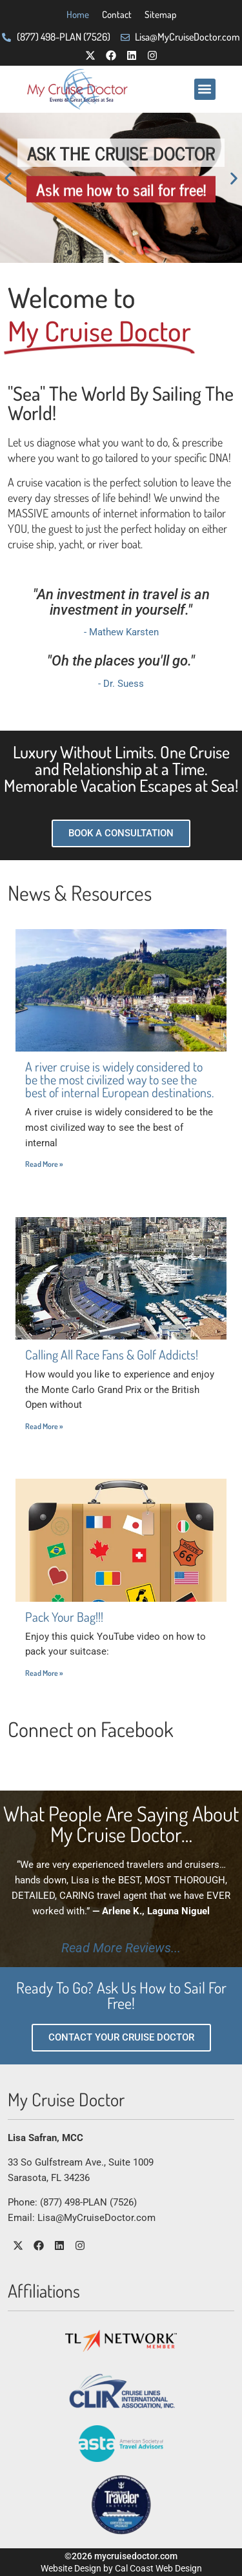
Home (77, 14)
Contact (117, 14)
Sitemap (160, 14)
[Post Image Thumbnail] (121, 990)
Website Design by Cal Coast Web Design (121, 2568)
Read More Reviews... (121, 1948)
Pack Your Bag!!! (64, 1616)
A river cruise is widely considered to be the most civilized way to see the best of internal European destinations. (119, 1079)
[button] (205, 89)
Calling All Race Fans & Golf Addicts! (111, 1354)
